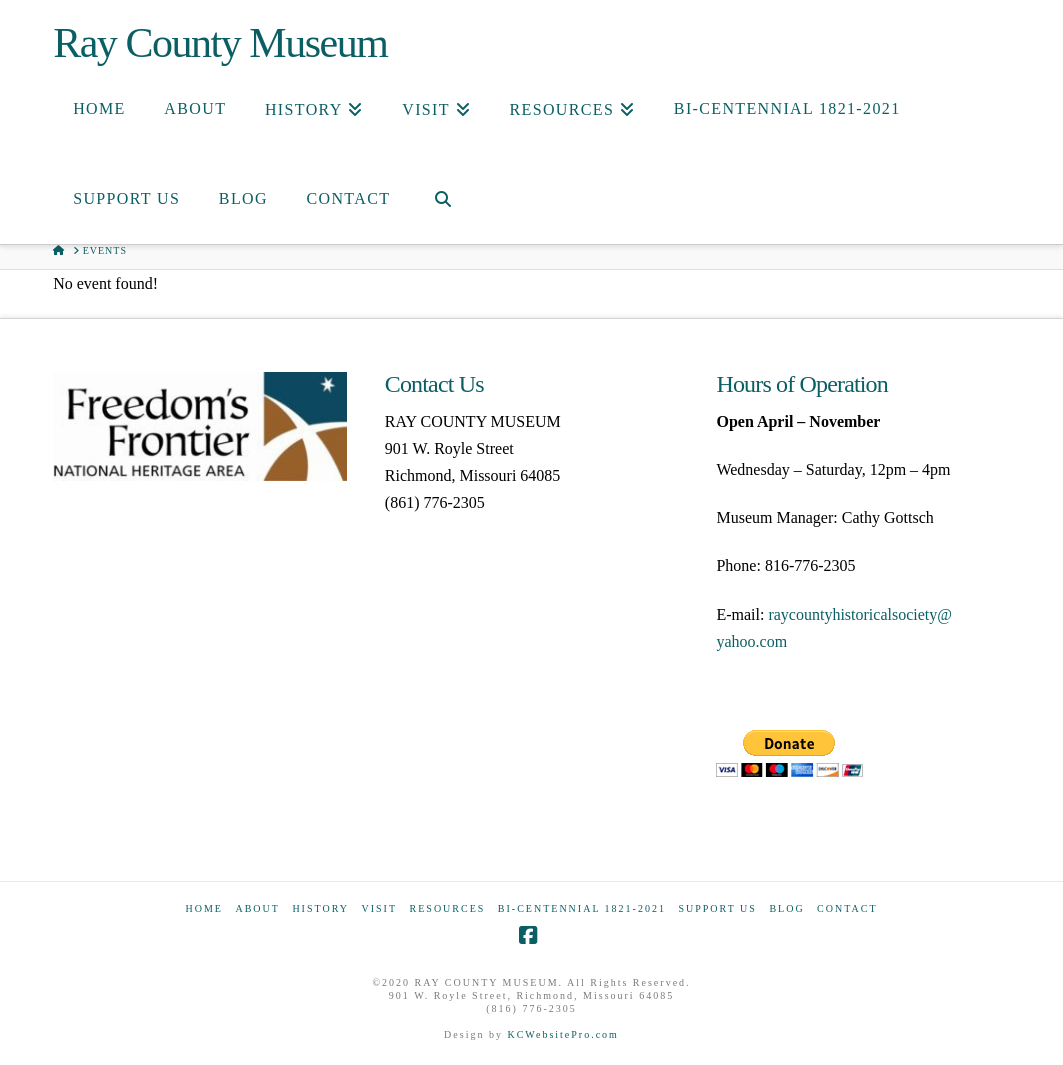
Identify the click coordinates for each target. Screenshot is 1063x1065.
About (257, 908)
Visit (379, 908)
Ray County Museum (220, 43)
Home (203, 908)
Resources (448, 908)
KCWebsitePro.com (562, 1034)
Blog (786, 908)
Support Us (717, 908)
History (320, 908)
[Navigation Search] (442, 199)
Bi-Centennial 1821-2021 (582, 908)
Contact (847, 908)
